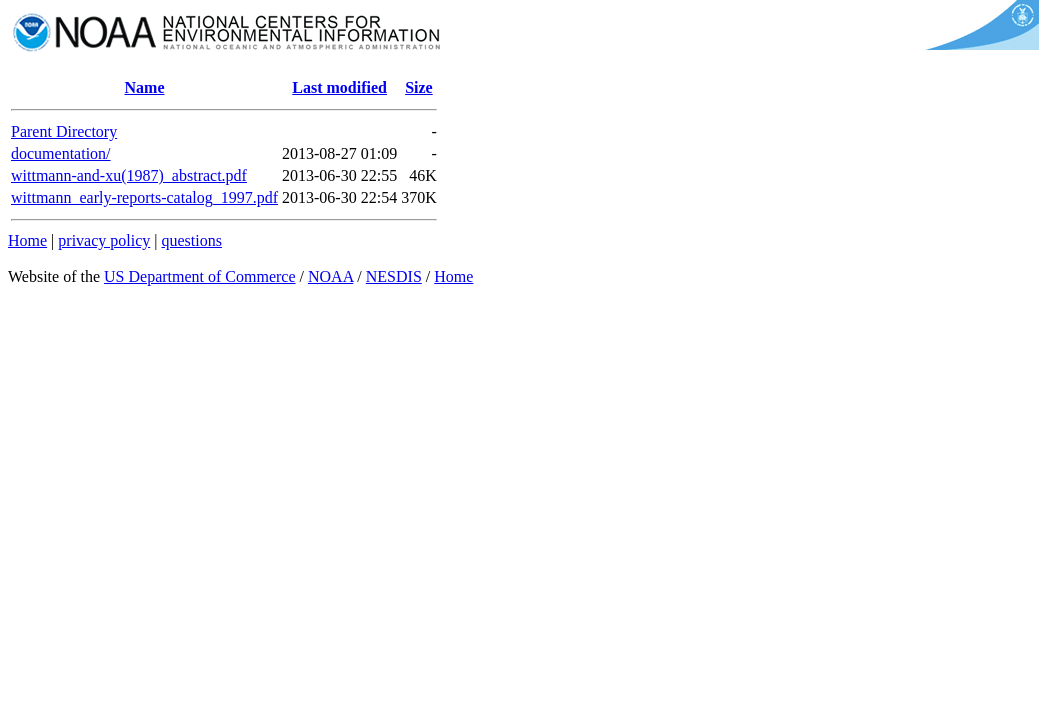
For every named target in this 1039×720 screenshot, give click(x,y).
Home (27, 240)
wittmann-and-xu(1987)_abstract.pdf (129, 175)
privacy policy (104, 240)
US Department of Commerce (200, 276)
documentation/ (61, 153)
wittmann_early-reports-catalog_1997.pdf (144, 197)
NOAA (330, 276)
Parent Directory (64, 131)
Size (419, 87)
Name (145, 87)
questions (191, 240)
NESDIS (394, 276)
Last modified (339, 87)
